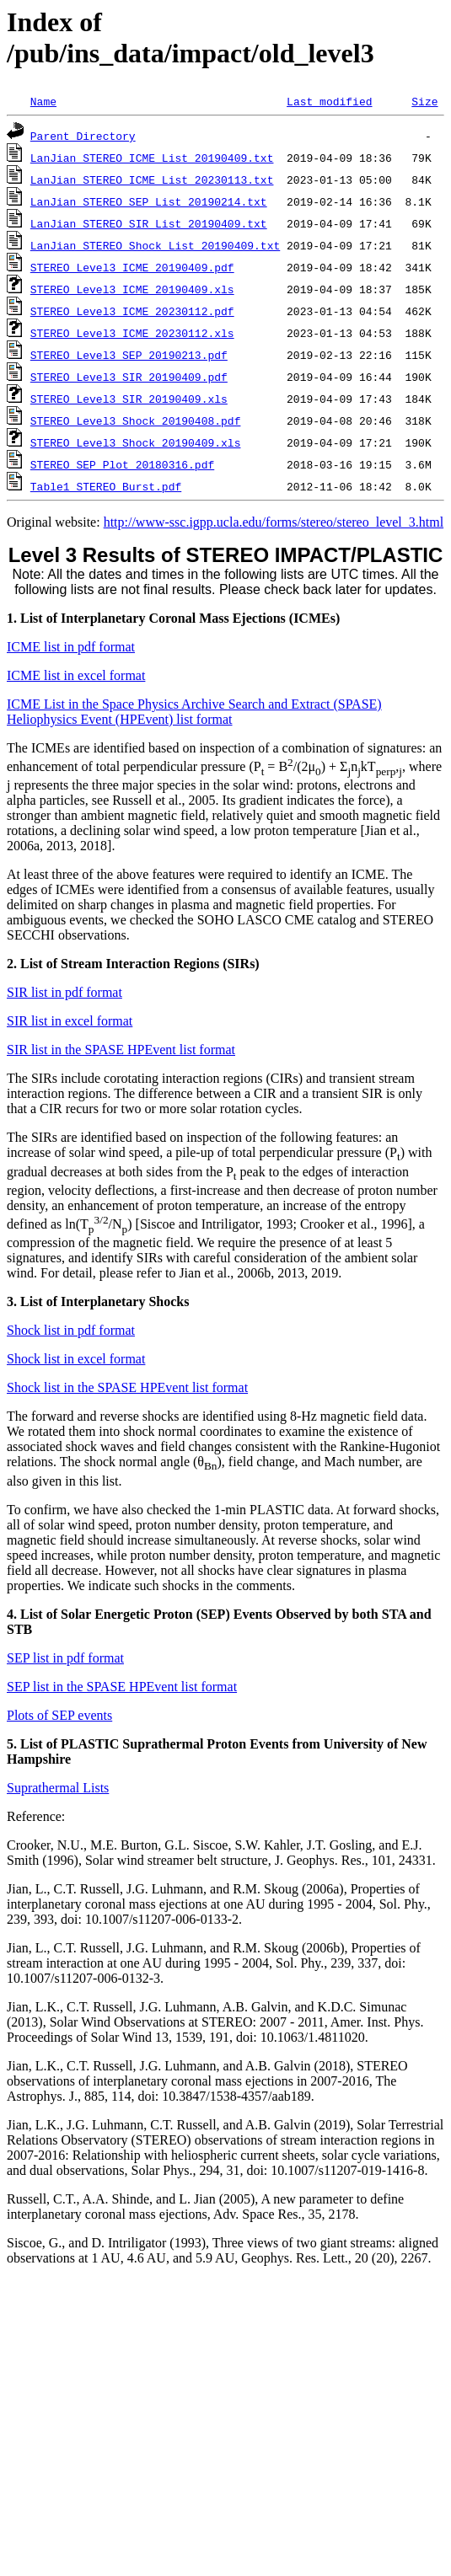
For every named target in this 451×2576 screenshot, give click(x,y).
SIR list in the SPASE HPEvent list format (121, 1049)
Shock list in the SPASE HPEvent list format (127, 1387)
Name (43, 101)
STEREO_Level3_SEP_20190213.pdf (129, 354)
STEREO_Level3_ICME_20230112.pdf (132, 311)
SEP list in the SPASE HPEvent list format (122, 1686)
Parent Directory (83, 135)
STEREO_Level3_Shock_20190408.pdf (135, 420)
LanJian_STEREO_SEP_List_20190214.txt (148, 201)
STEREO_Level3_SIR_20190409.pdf (129, 376)
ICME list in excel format (76, 675)
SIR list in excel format (69, 1021)
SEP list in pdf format (65, 1658)
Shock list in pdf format (71, 1330)
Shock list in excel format (76, 1359)
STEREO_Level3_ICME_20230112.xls (132, 332)
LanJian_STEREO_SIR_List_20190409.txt (148, 223)
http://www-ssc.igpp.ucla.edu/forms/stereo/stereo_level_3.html (273, 522)
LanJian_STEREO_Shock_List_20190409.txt (155, 245)
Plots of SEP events (59, 1715)
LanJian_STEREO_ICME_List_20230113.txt (152, 179)
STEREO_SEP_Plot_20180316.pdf (122, 464)
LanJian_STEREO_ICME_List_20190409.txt (152, 157)
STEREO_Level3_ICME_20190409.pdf (132, 267)
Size (424, 101)
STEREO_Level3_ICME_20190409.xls (132, 289)
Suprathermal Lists (58, 1788)
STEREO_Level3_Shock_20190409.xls (135, 442)
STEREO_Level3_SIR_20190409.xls (129, 398)
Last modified (329, 101)
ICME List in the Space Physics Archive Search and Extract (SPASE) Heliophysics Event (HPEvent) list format (194, 711)
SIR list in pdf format (64, 992)
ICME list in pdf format (71, 647)
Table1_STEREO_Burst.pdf (105, 486)
